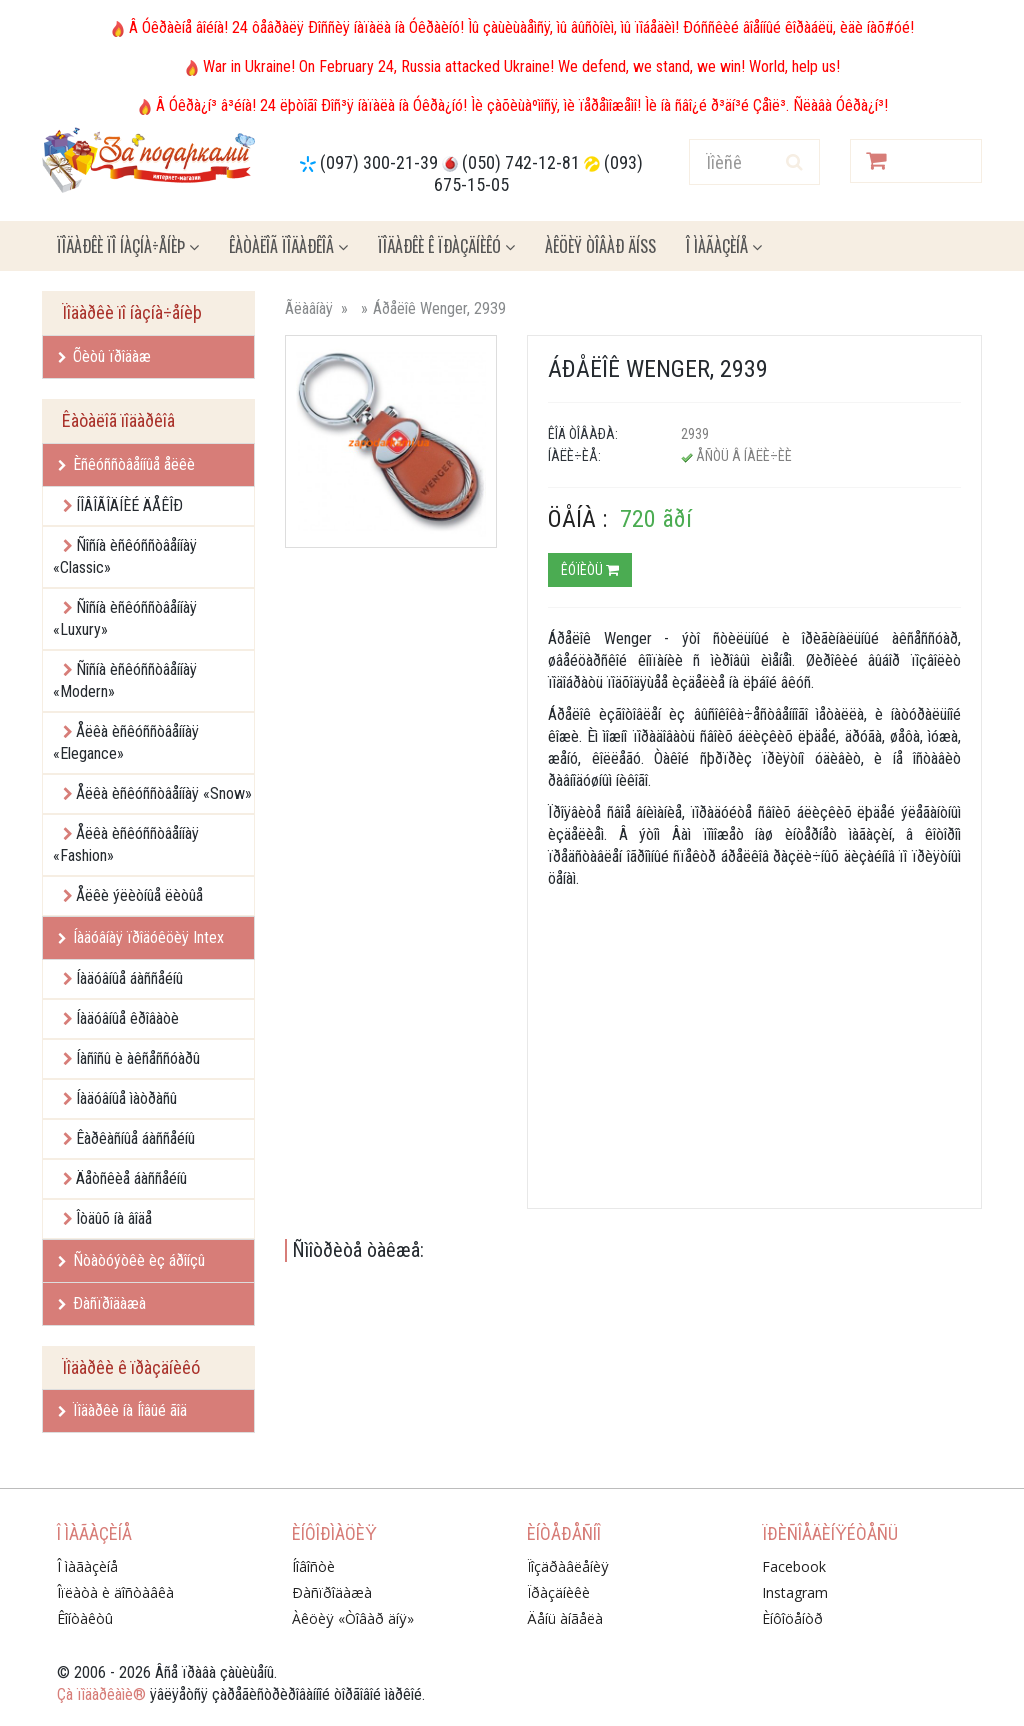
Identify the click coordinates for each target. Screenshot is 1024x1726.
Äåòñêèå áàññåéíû (131, 1178)
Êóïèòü (590, 570)
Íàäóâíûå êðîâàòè (127, 1018)
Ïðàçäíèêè (558, 1592)
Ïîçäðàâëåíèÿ (568, 1566)
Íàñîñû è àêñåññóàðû (138, 1058)
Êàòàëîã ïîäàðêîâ (288, 246)
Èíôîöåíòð (792, 1618)
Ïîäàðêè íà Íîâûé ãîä (122, 1410)
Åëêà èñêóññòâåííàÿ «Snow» (164, 793)
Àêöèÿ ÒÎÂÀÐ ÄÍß (600, 246)
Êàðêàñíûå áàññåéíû (135, 1138)
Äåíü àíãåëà (565, 1618)
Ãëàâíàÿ (309, 308)
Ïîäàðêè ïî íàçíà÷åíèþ (128, 246)
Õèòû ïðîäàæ (104, 356)
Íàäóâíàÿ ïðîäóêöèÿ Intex (141, 937)
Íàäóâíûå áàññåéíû (129, 978)
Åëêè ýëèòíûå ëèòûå (139, 895)
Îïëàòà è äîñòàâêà (115, 1592)
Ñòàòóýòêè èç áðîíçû (131, 1260)
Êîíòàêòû (85, 1618)
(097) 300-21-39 (379, 162)
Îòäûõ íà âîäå (114, 1218)
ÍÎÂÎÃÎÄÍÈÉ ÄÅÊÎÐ (129, 505)
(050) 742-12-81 (521, 162)
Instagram (795, 1592)
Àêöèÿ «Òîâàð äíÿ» (353, 1618)
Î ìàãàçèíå (724, 246)
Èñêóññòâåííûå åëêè (126, 464)
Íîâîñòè (313, 1566)
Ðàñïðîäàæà (102, 1303)
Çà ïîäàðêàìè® (101, 1694)
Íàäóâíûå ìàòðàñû (126, 1098)
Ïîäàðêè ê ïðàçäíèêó (446, 246)
